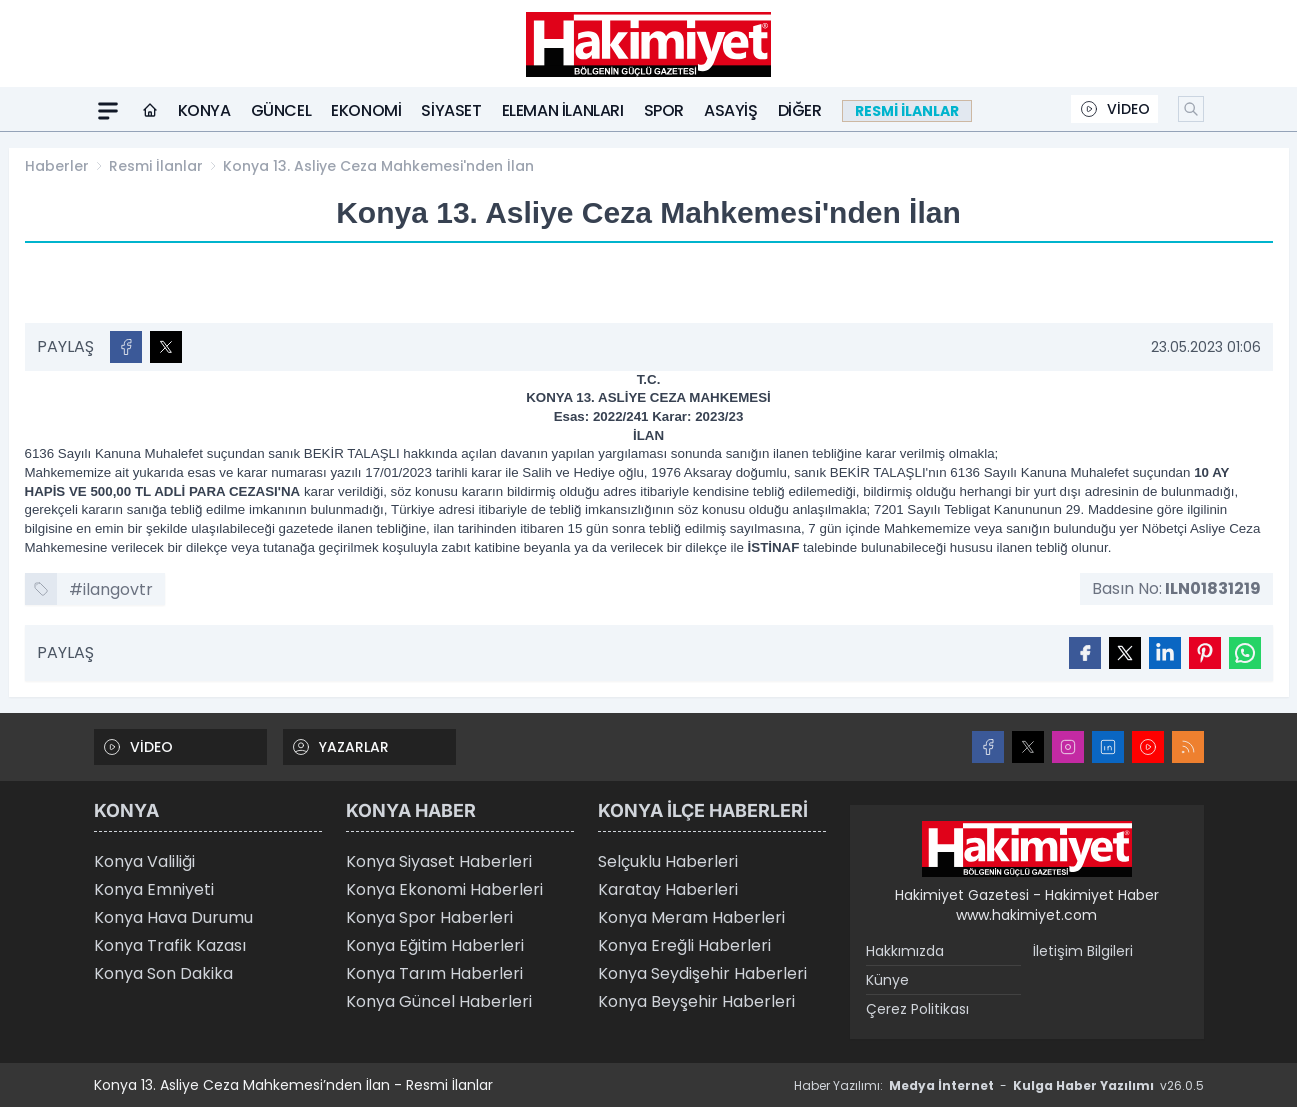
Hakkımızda (905, 951)
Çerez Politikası (917, 1009)
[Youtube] (1148, 747)
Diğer (800, 110)
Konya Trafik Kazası (170, 945)
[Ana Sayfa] (150, 111)
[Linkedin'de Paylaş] (1165, 653)
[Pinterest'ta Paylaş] (1205, 653)
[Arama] (1191, 109)
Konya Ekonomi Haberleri (444, 889)
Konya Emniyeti (154, 889)
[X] (1028, 747)
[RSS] (1188, 747)
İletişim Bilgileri (1083, 951)
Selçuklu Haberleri (668, 861)
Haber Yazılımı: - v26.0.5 (999, 1085)
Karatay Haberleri (668, 889)
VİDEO (1114, 109)
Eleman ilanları (563, 110)
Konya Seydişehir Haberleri (702, 973)
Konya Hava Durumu (173, 917)
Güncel (281, 110)
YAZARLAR (340, 747)
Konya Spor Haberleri (429, 917)
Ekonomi (366, 110)
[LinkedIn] (1108, 747)
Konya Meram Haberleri (691, 917)
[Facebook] (988, 747)
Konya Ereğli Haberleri (684, 945)
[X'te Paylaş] (166, 347)
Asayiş (731, 110)
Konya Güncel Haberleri (439, 1001)
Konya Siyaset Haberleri (439, 861)
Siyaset (451, 110)
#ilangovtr (111, 589)
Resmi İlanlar (156, 166)
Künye (887, 980)
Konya (204, 110)
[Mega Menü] (108, 111)
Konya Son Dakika (163, 973)
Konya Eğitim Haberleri (435, 945)
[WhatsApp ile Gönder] (1245, 653)
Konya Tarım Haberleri (434, 973)
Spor (664, 110)
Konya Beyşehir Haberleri (696, 1001)
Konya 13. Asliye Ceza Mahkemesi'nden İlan (378, 166)
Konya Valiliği (144, 861)
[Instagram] (1068, 747)
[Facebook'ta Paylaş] (126, 347)
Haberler (57, 166)
